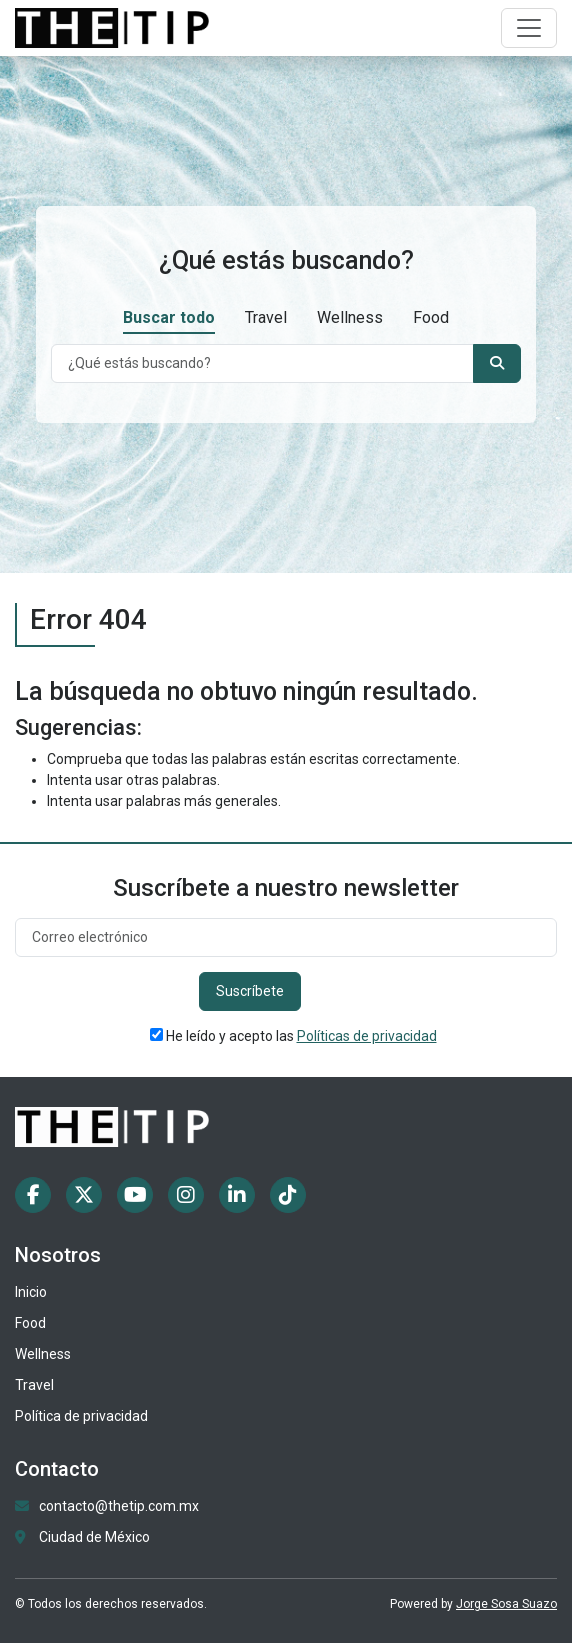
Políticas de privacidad (367, 1036)
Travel (266, 317)
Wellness (350, 317)
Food (431, 317)
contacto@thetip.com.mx (119, 1506)
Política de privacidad (81, 1416)
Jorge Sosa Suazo (506, 1604)
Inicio (31, 1292)
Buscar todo (169, 317)
